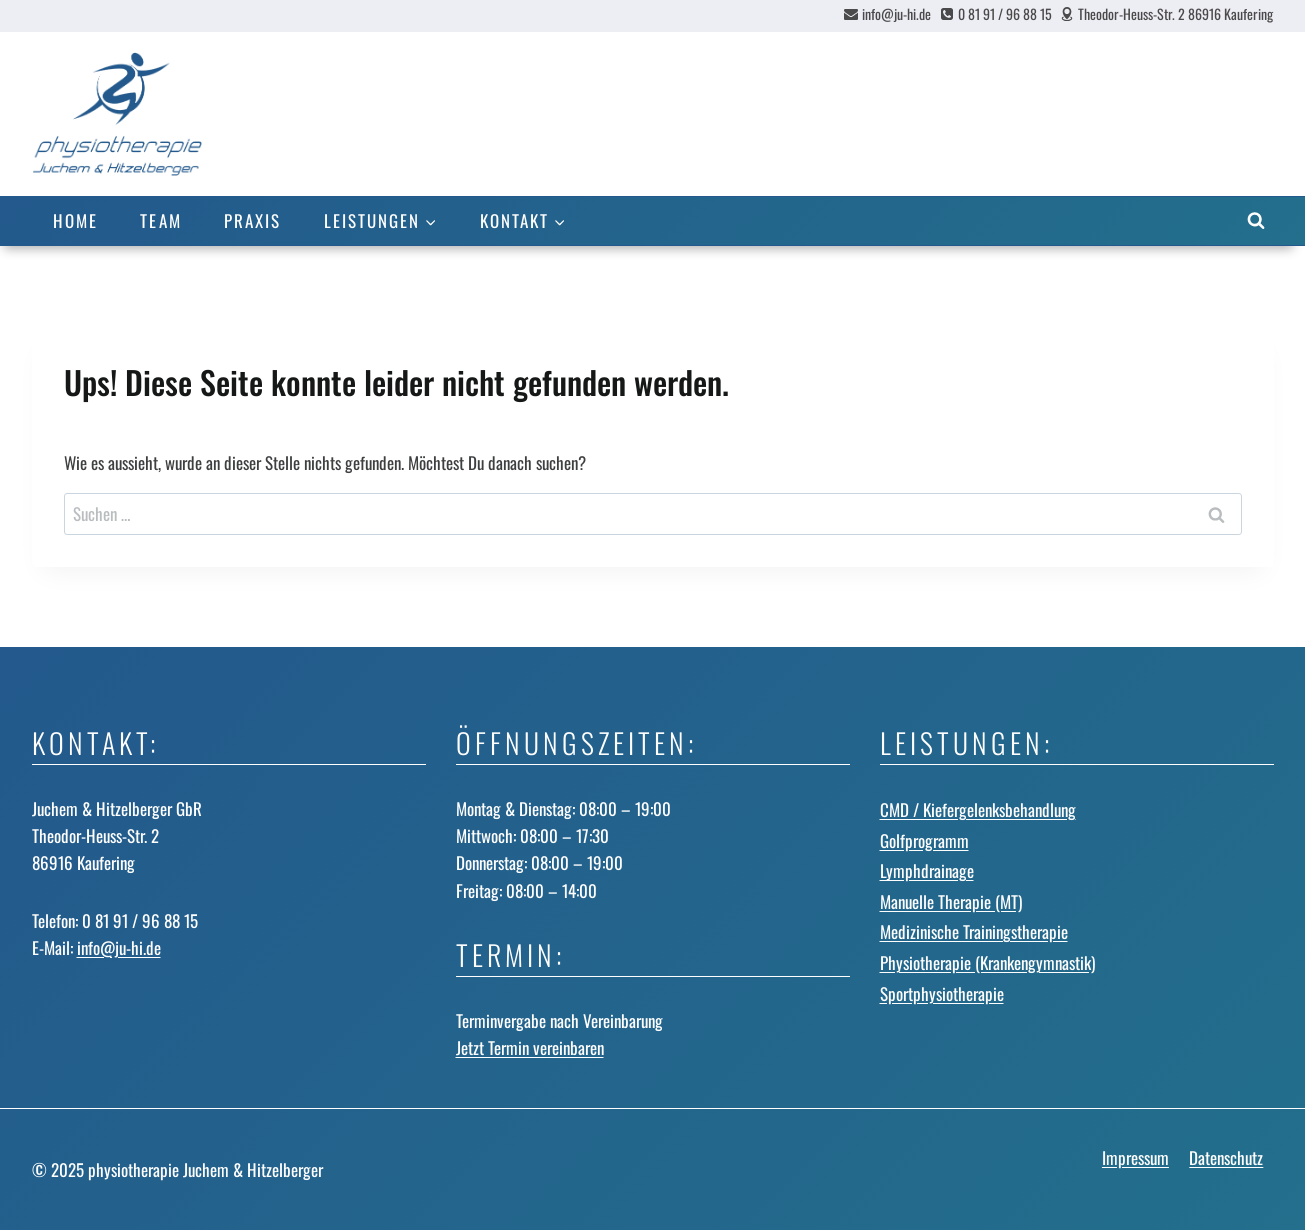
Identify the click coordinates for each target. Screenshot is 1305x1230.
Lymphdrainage (927, 870)
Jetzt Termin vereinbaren (530, 1047)
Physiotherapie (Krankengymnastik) (987, 962)
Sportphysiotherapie (942, 993)
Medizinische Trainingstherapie (974, 931)
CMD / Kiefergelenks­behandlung (978, 809)
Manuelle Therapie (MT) (951, 901)
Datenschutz (1226, 1157)
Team (160, 220)
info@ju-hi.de (119, 947)
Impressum (1135, 1157)
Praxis (252, 220)
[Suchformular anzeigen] (1256, 221)
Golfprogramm (924, 840)
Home (75, 220)
